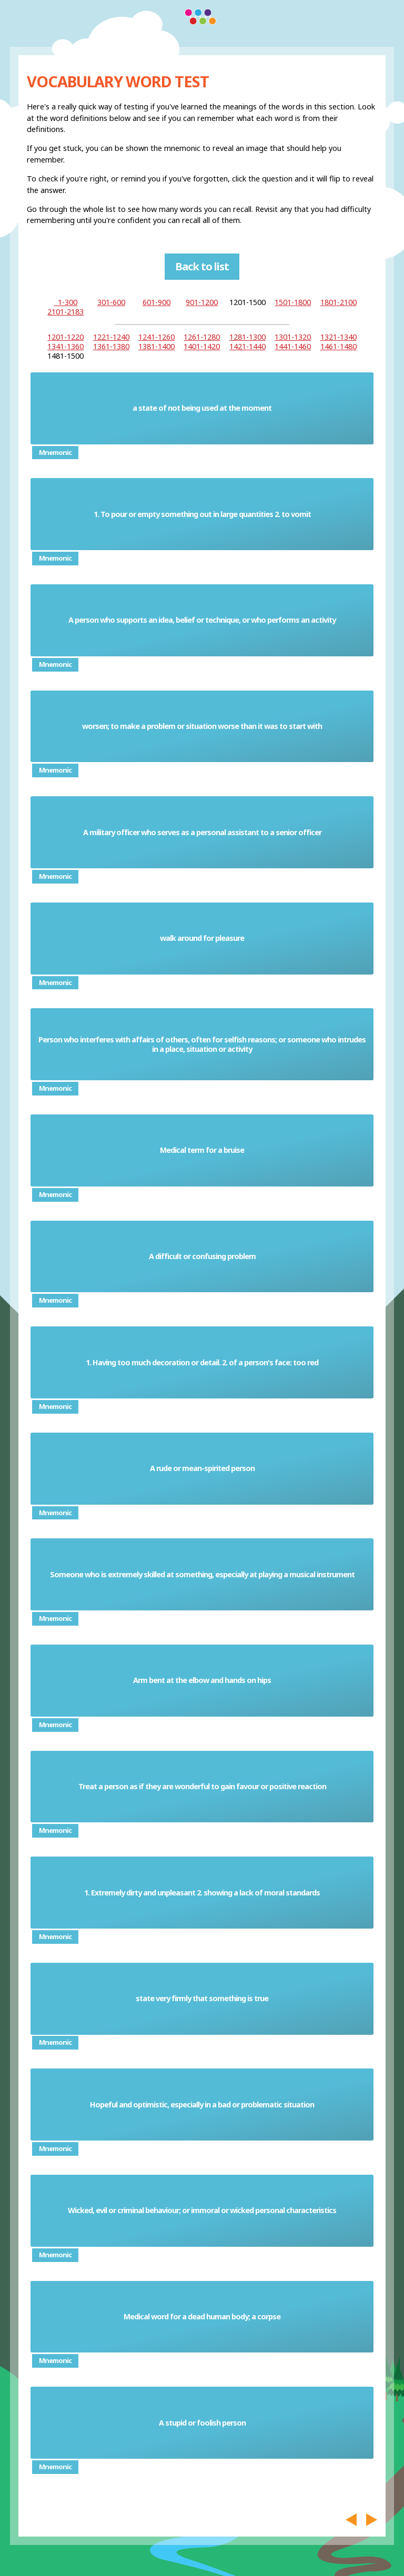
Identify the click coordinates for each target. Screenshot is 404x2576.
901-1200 (202, 302)
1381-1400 (156, 346)
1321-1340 (338, 337)
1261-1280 (202, 337)
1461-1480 (338, 346)
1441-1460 (293, 346)
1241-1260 (156, 337)
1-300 (65, 302)
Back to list (202, 266)
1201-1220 (65, 337)
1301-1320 (293, 337)
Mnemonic (55, 452)
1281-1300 (247, 337)
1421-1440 (247, 346)
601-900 (156, 302)
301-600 (111, 302)
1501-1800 (293, 302)
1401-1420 (202, 346)
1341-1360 (65, 346)
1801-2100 (338, 302)
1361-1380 (111, 346)
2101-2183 (65, 312)
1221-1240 (111, 337)
